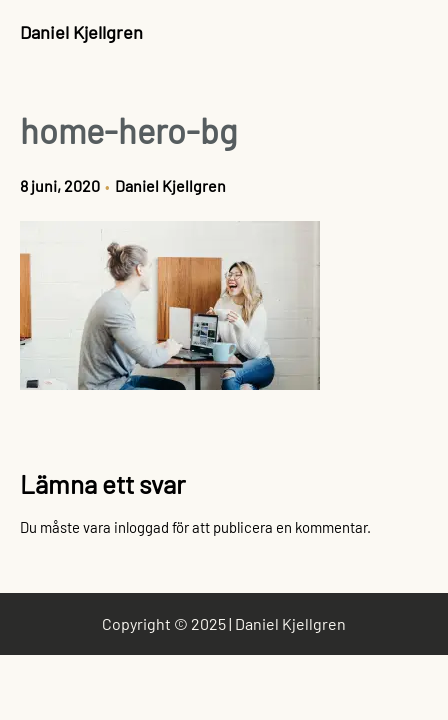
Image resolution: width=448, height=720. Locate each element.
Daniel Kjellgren (81, 32)
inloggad (141, 527)
